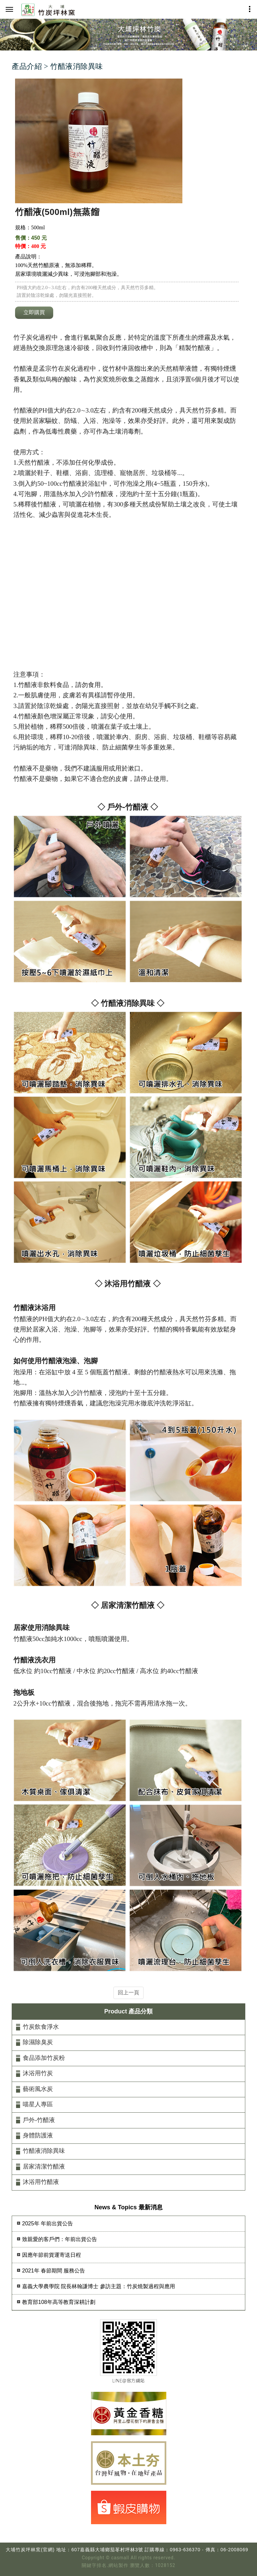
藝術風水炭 (38, 2089)
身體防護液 (38, 2135)
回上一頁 (128, 1992)
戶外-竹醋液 (39, 2120)
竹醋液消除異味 (44, 2150)
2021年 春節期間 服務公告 (53, 2270)
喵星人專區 (38, 2104)
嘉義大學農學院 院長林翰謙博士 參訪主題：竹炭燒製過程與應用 (98, 2286)
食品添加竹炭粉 (44, 2058)
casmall (120, 2557)
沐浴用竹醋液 (41, 2182)
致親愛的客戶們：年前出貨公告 (59, 2239)
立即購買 (34, 312)
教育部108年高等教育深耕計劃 (58, 2302)
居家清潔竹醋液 (44, 2166)
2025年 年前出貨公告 (47, 2223)
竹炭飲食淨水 (41, 2026)
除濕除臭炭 (38, 2042)
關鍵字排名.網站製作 (105, 2565)
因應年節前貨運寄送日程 (51, 2255)
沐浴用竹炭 (38, 2073)
